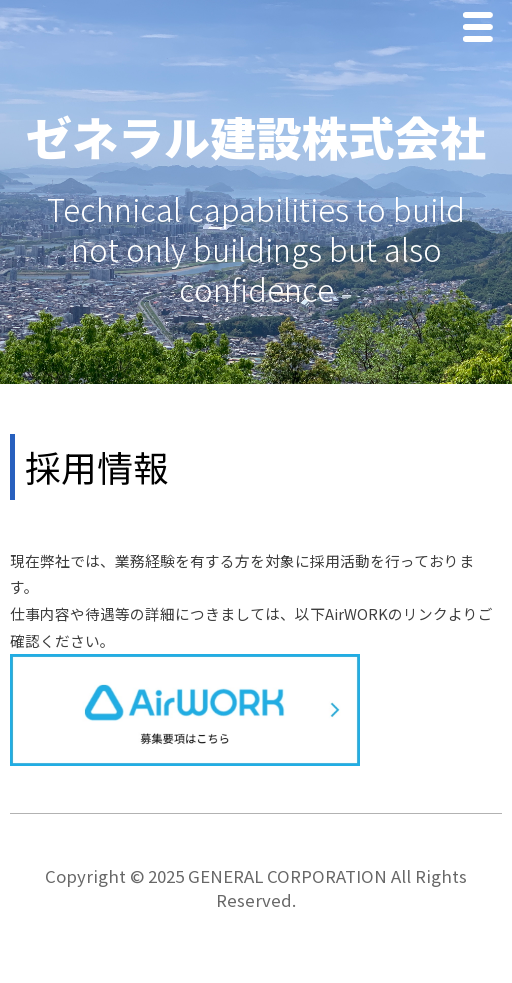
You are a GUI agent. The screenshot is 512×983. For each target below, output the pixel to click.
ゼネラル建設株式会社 (256, 136)
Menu (483, 29)
